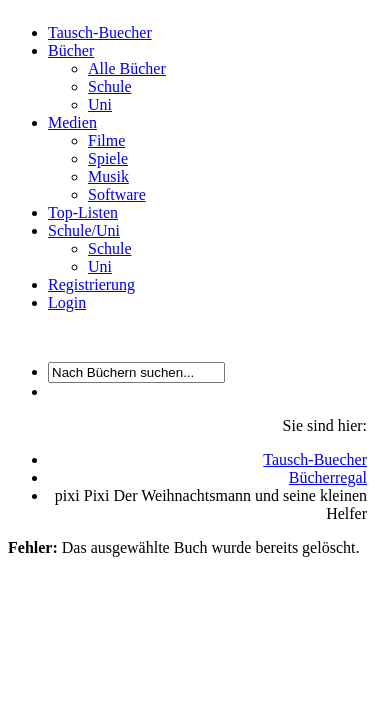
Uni (100, 104)
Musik (108, 176)
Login (67, 302)
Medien (72, 122)
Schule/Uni (84, 230)
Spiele (108, 158)
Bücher (71, 50)
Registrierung (91, 284)
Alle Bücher (127, 68)
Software (117, 194)
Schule (110, 86)
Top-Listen (83, 212)
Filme (106, 140)
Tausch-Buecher (100, 32)
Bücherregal (328, 477)
